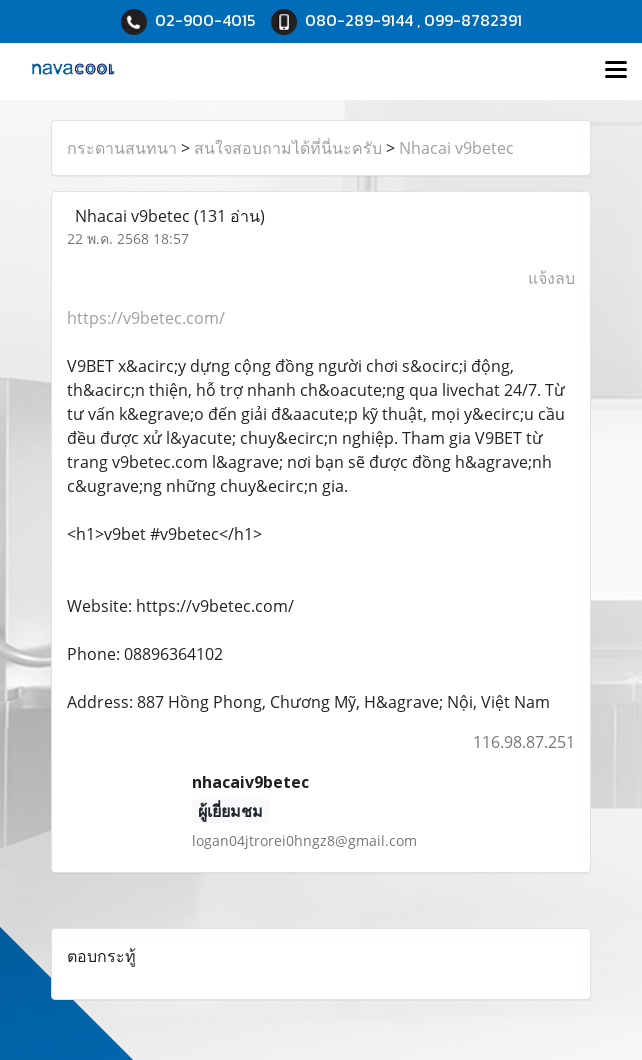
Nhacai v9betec (456, 148)
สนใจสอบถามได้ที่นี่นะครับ (288, 148)
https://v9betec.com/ (146, 318)
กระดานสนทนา (122, 148)
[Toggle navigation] (616, 71)
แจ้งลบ (551, 278)
